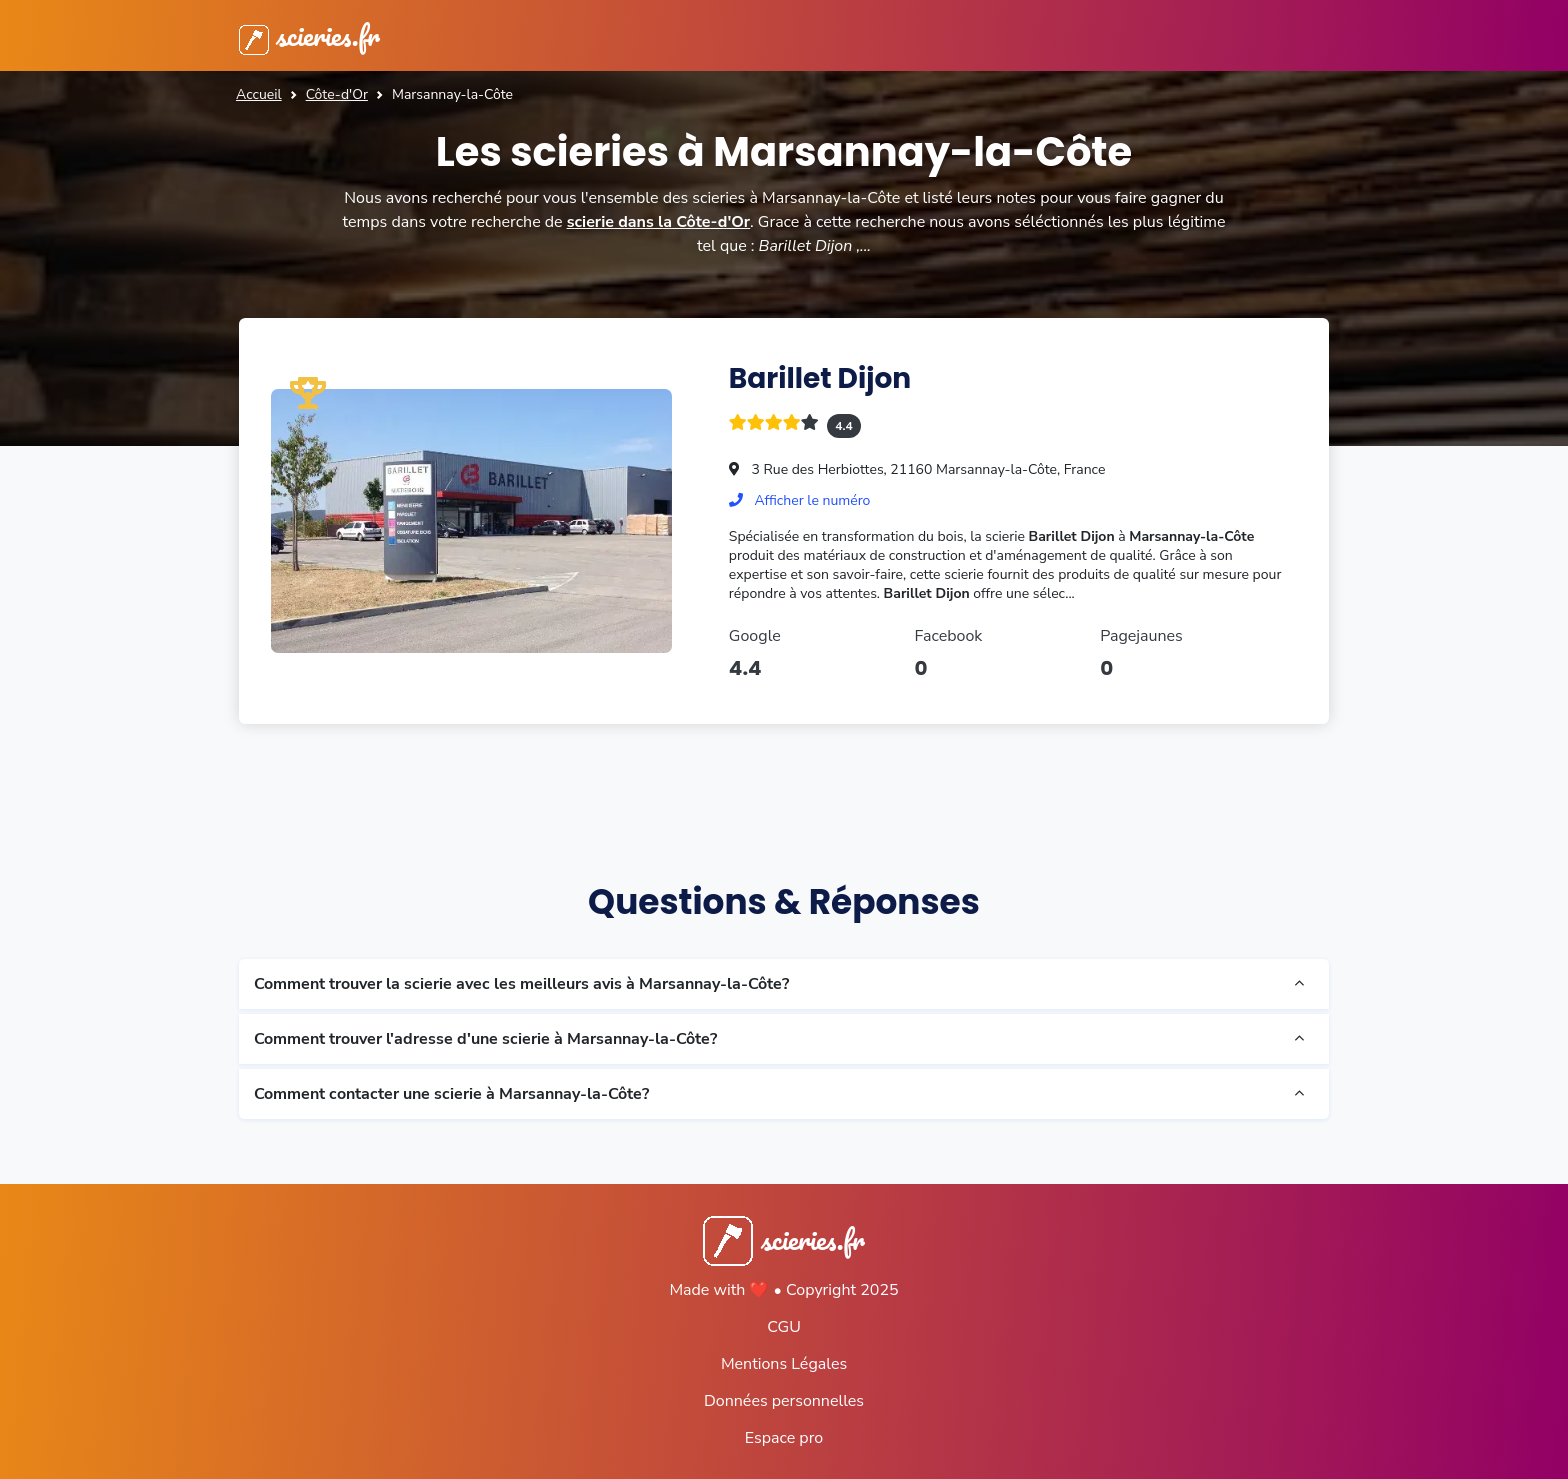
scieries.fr (309, 35)
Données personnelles (784, 1401)
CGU (784, 1327)
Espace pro (784, 1438)
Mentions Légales (784, 1364)
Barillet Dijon (820, 378)
